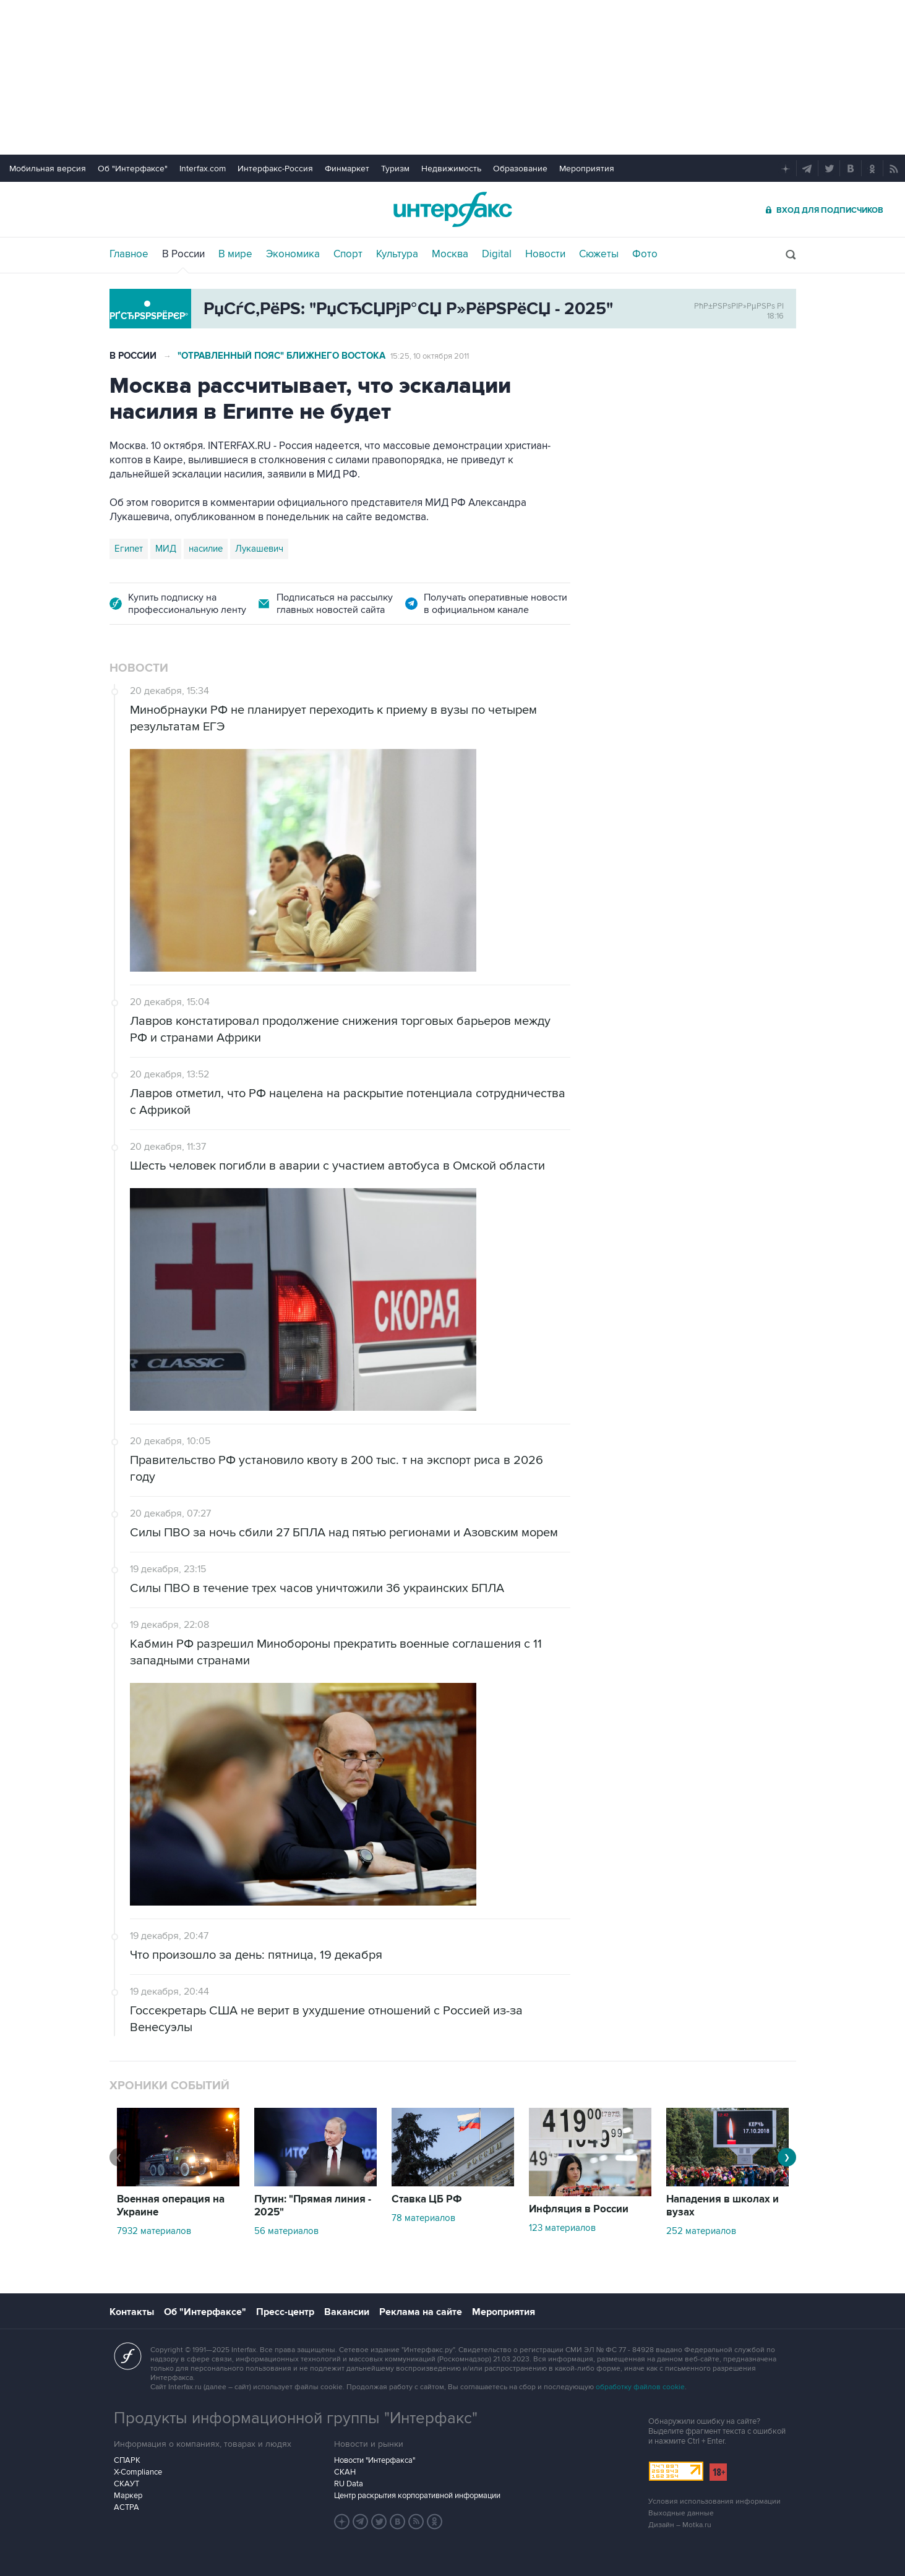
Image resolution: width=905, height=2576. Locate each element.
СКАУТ (126, 2484)
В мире (235, 254)
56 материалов (286, 2230)
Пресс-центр (285, 2312)
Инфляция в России (578, 2209)
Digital (497, 254)
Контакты (131, 2312)
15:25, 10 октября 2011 (429, 356)
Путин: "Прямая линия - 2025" (312, 2206)
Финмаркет (347, 168)
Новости (545, 254)
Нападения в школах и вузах (722, 2206)
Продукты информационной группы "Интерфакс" (296, 2418)
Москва (450, 254)
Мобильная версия (47, 168)
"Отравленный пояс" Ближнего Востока (281, 356)
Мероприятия (586, 168)
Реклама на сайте (420, 2312)
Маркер (128, 2496)
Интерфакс (453, 209)
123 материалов (562, 2227)
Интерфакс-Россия (275, 168)
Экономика (293, 254)
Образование (520, 168)
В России (183, 254)
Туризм (395, 168)
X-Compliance (138, 2472)
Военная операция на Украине (171, 2206)
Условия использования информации (714, 2501)
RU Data (348, 2484)
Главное (128, 254)
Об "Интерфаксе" (133, 168)
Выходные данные (681, 2513)
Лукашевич (259, 548)
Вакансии (346, 2312)
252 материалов (701, 2230)
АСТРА (126, 2507)
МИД (165, 548)
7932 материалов (154, 2230)
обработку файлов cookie (640, 2387)
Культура (397, 254)
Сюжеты (599, 254)
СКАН (345, 2472)
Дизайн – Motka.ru (679, 2525)
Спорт (347, 254)
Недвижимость (451, 168)
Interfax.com (202, 168)
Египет (128, 548)
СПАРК (127, 2460)
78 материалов (423, 2217)
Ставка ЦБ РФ (427, 2199)
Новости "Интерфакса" (374, 2460)
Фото (645, 254)
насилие (206, 548)
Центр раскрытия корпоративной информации (417, 2496)
